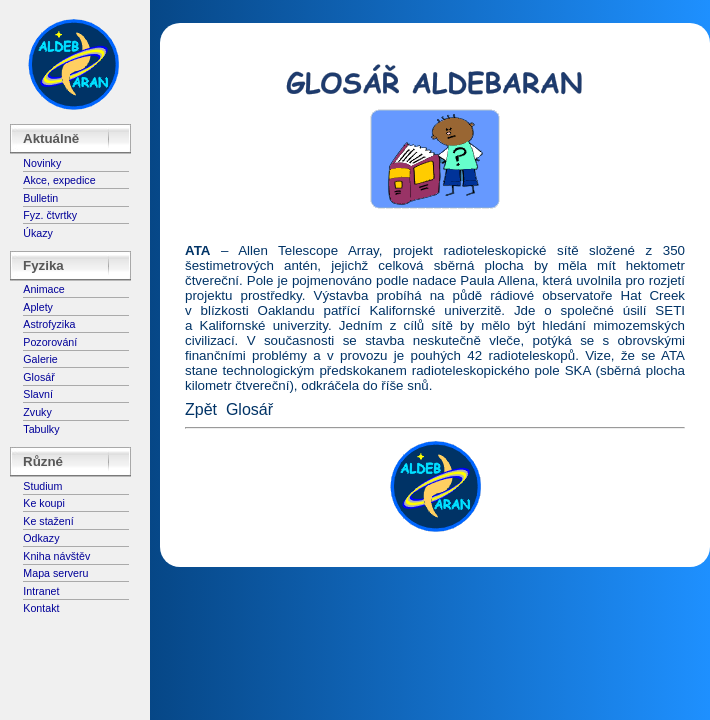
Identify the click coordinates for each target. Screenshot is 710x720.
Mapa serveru (55, 573)
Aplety (38, 307)
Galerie (40, 359)
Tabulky (41, 429)
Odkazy (41, 538)
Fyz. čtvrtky (50, 215)
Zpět (201, 409)
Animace (43, 289)
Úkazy (38, 233)
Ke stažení (48, 521)
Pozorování (50, 342)
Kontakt (41, 608)
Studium (42, 486)
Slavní (38, 394)
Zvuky (37, 412)
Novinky (42, 163)
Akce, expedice (59, 180)
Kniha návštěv (56, 556)
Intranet (41, 591)
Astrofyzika (49, 324)
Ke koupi (43, 503)
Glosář (38, 377)
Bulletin (40, 198)
